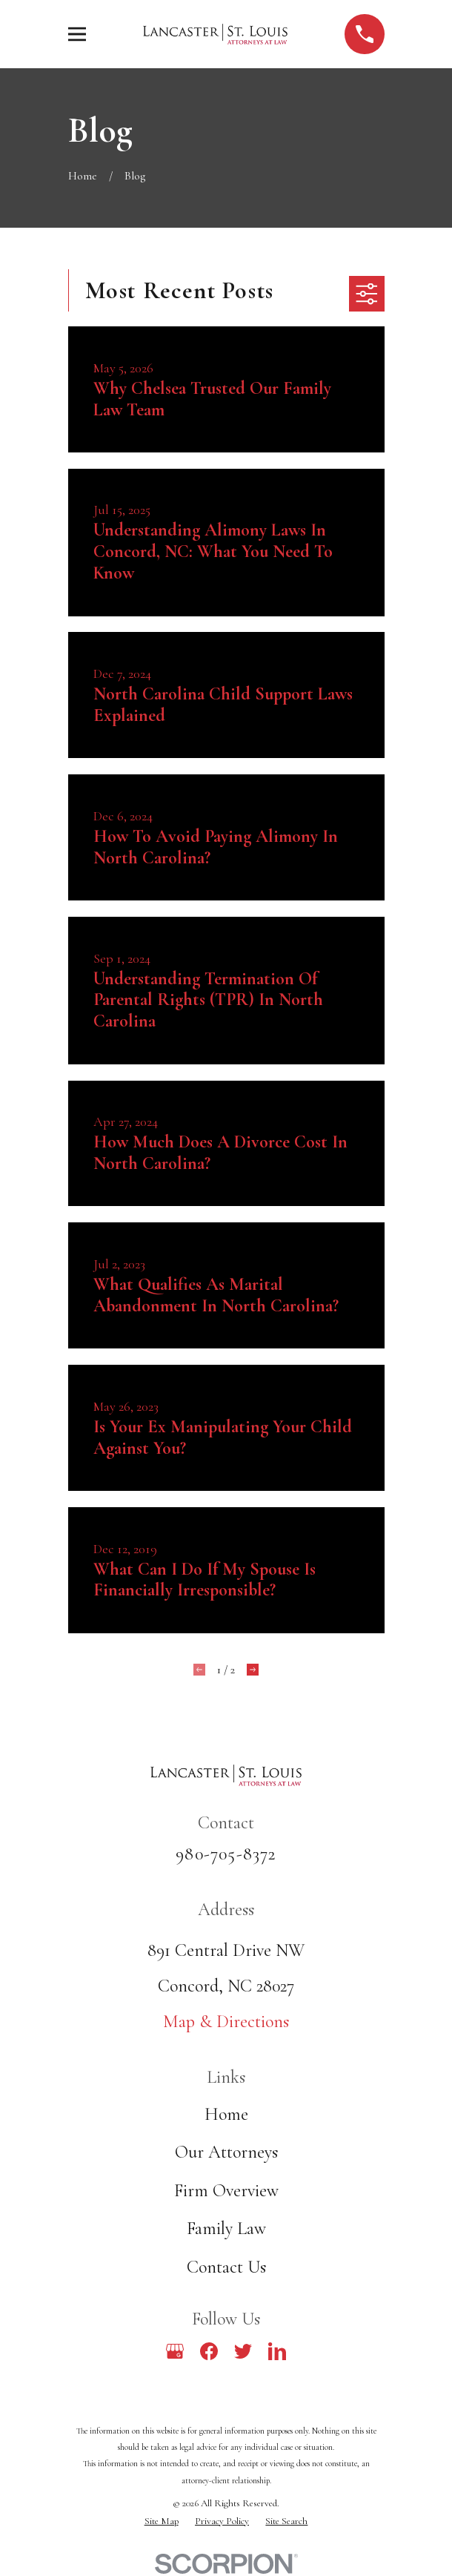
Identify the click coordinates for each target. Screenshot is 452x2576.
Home (226, 2114)
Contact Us (226, 2267)
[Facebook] (209, 2351)
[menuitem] (161, 2521)
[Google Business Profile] (175, 2351)
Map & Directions (226, 2021)
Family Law (226, 2228)
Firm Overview (226, 2190)
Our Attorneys (226, 2152)
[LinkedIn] (277, 2351)
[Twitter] (243, 2351)
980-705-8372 (226, 1854)
